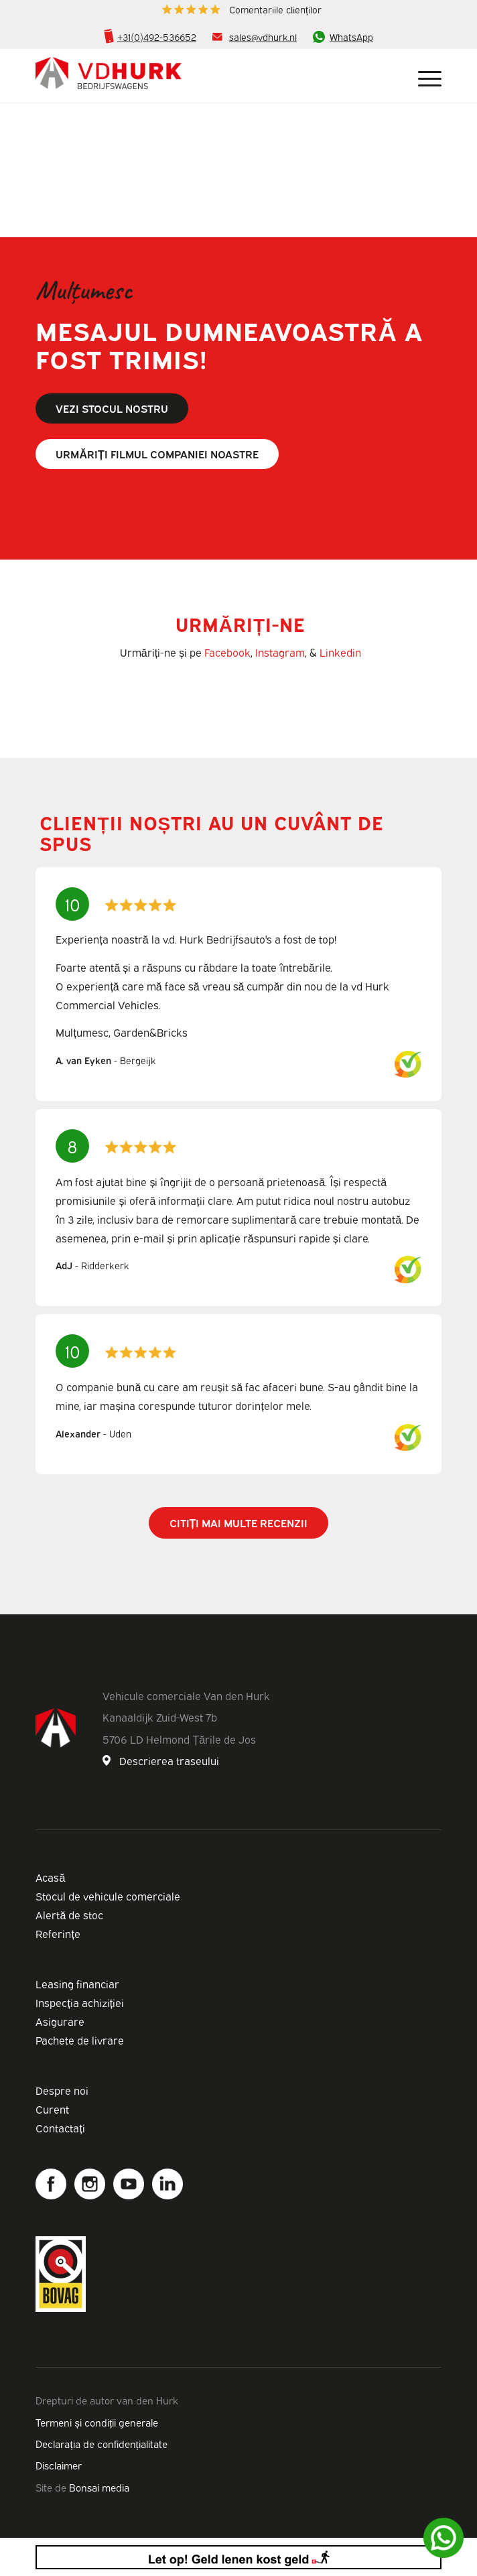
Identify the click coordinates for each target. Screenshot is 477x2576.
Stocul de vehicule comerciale (108, 1895)
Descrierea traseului (169, 1760)
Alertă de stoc (69, 1914)
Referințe (58, 1933)
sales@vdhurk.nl (263, 36)
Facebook (227, 652)
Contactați (60, 2127)
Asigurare (60, 2021)
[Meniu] (423, 76)
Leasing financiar (77, 1983)
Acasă (50, 1877)
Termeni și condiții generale (97, 2422)
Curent (52, 2109)
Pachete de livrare (80, 2040)
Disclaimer (59, 2464)
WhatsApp (351, 36)
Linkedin (340, 652)
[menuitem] (241, 9)
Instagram (280, 652)
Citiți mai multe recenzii (238, 1522)
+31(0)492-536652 (156, 36)
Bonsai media (99, 2487)
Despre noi (62, 2090)
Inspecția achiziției (80, 2002)
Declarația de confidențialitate (101, 2443)
